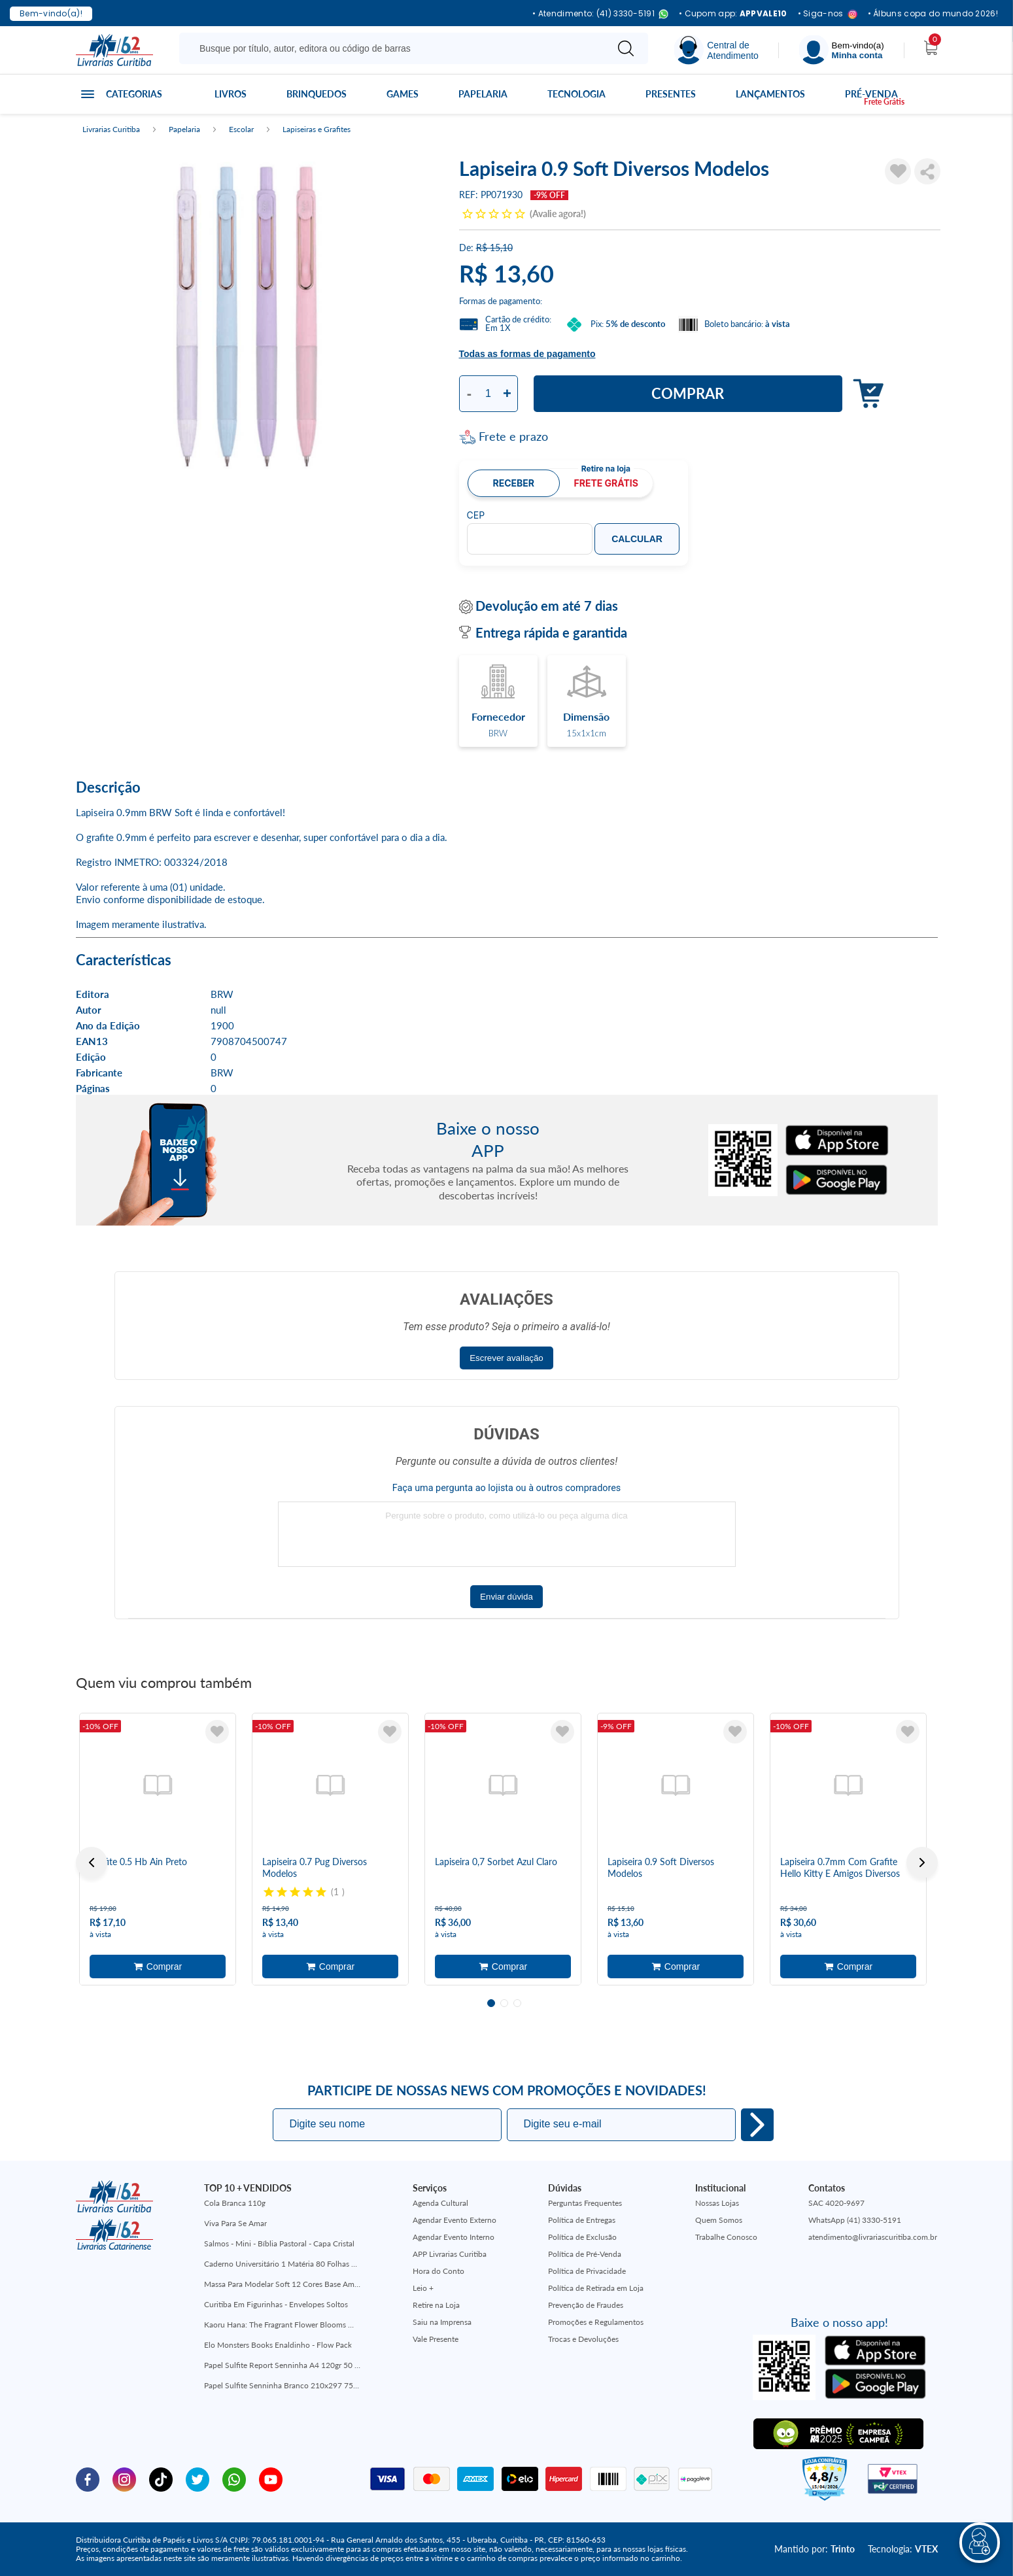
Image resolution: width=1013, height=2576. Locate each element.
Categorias (134, 93)
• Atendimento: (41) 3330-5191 (600, 14)
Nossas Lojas (717, 2203)
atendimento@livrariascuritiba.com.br (872, 2237)
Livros (231, 93)
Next (922, 1862)
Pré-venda (871, 93)
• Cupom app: (733, 14)
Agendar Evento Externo (454, 2220)
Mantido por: (814, 2548)
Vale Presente (435, 2339)
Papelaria (482, 93)
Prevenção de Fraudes (585, 2305)
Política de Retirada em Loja (596, 2288)
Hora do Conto (438, 2271)
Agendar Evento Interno (453, 2237)
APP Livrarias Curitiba (450, 2254)
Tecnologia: (903, 2548)
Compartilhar (927, 171)
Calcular (636, 539)
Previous (91, 1862)
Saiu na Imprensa (442, 2322)
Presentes (670, 93)
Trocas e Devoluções (583, 2339)
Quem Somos (718, 2220)
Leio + (423, 2288)
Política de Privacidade (587, 2271)
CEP (476, 515)
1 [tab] (491, 2003)
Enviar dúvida (506, 1597)
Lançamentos (770, 93)
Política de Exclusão (582, 2237)
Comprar (687, 393)
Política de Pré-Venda (584, 2254)
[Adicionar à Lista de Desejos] (898, 171)
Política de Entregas (581, 2220)
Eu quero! (757, 2124)
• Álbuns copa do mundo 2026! (933, 14)
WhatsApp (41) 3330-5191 (854, 2220)
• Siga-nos (827, 14)
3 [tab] (517, 2003)
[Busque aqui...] (395, 48)
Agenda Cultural (440, 2203)
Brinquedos (316, 93)
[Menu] (841, 50)
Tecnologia (576, 93)
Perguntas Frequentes (585, 2203)
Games (402, 93)
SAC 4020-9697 (836, 2203)
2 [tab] (504, 2003)
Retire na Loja (436, 2305)
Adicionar (864, 394)
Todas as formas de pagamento (527, 354)
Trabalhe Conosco (726, 2237)
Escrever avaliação (506, 1358)
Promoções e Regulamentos (596, 2322)
